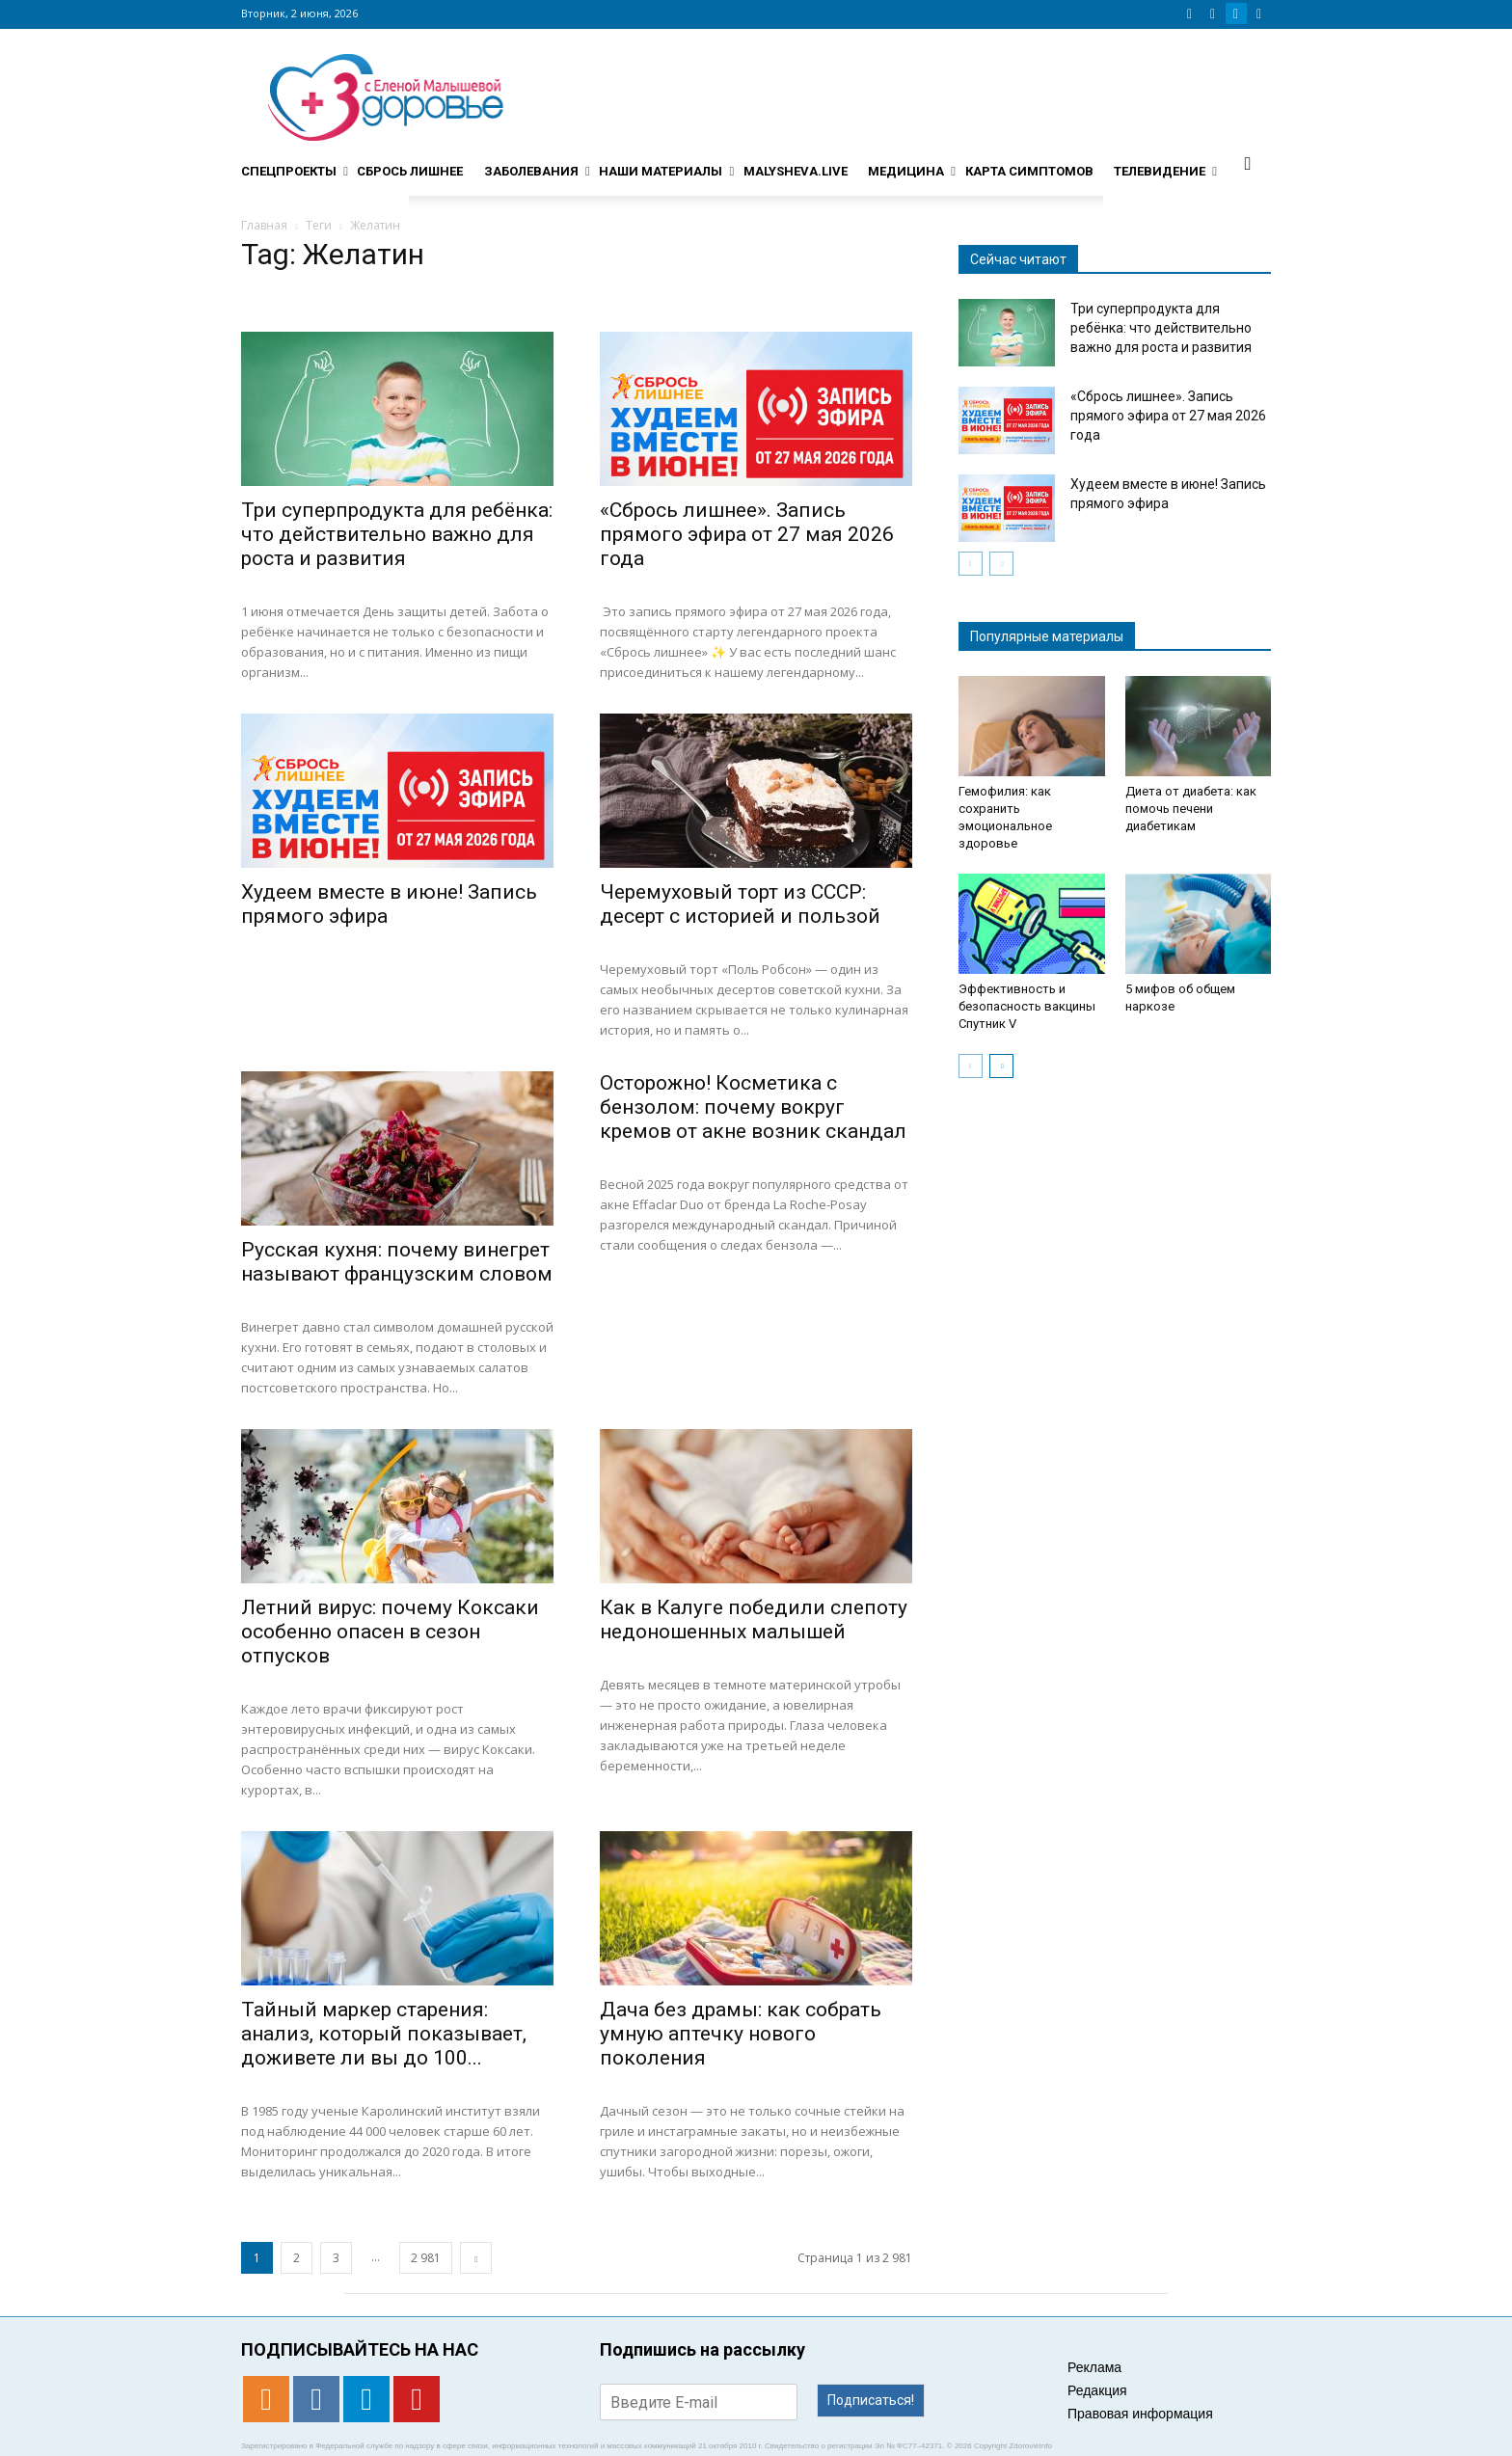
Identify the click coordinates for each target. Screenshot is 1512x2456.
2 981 (426, 2258)
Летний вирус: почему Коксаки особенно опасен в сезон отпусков (390, 1631)
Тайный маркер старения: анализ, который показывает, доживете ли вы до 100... (383, 2033)
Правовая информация (1140, 2413)
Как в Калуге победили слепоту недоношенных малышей (753, 1619)
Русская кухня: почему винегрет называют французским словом (397, 1261)
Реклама (1094, 2367)
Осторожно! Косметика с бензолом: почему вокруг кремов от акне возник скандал (753, 1107)
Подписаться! (870, 2400)
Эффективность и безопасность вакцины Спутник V (1026, 1006)
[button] (1248, 163)
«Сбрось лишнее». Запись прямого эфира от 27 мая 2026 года (747, 534)
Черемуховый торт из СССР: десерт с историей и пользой (740, 904)
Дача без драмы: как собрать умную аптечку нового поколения (740, 2033)
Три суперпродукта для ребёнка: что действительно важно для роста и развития (397, 534)
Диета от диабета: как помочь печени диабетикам (1190, 808)
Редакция (1097, 2390)
